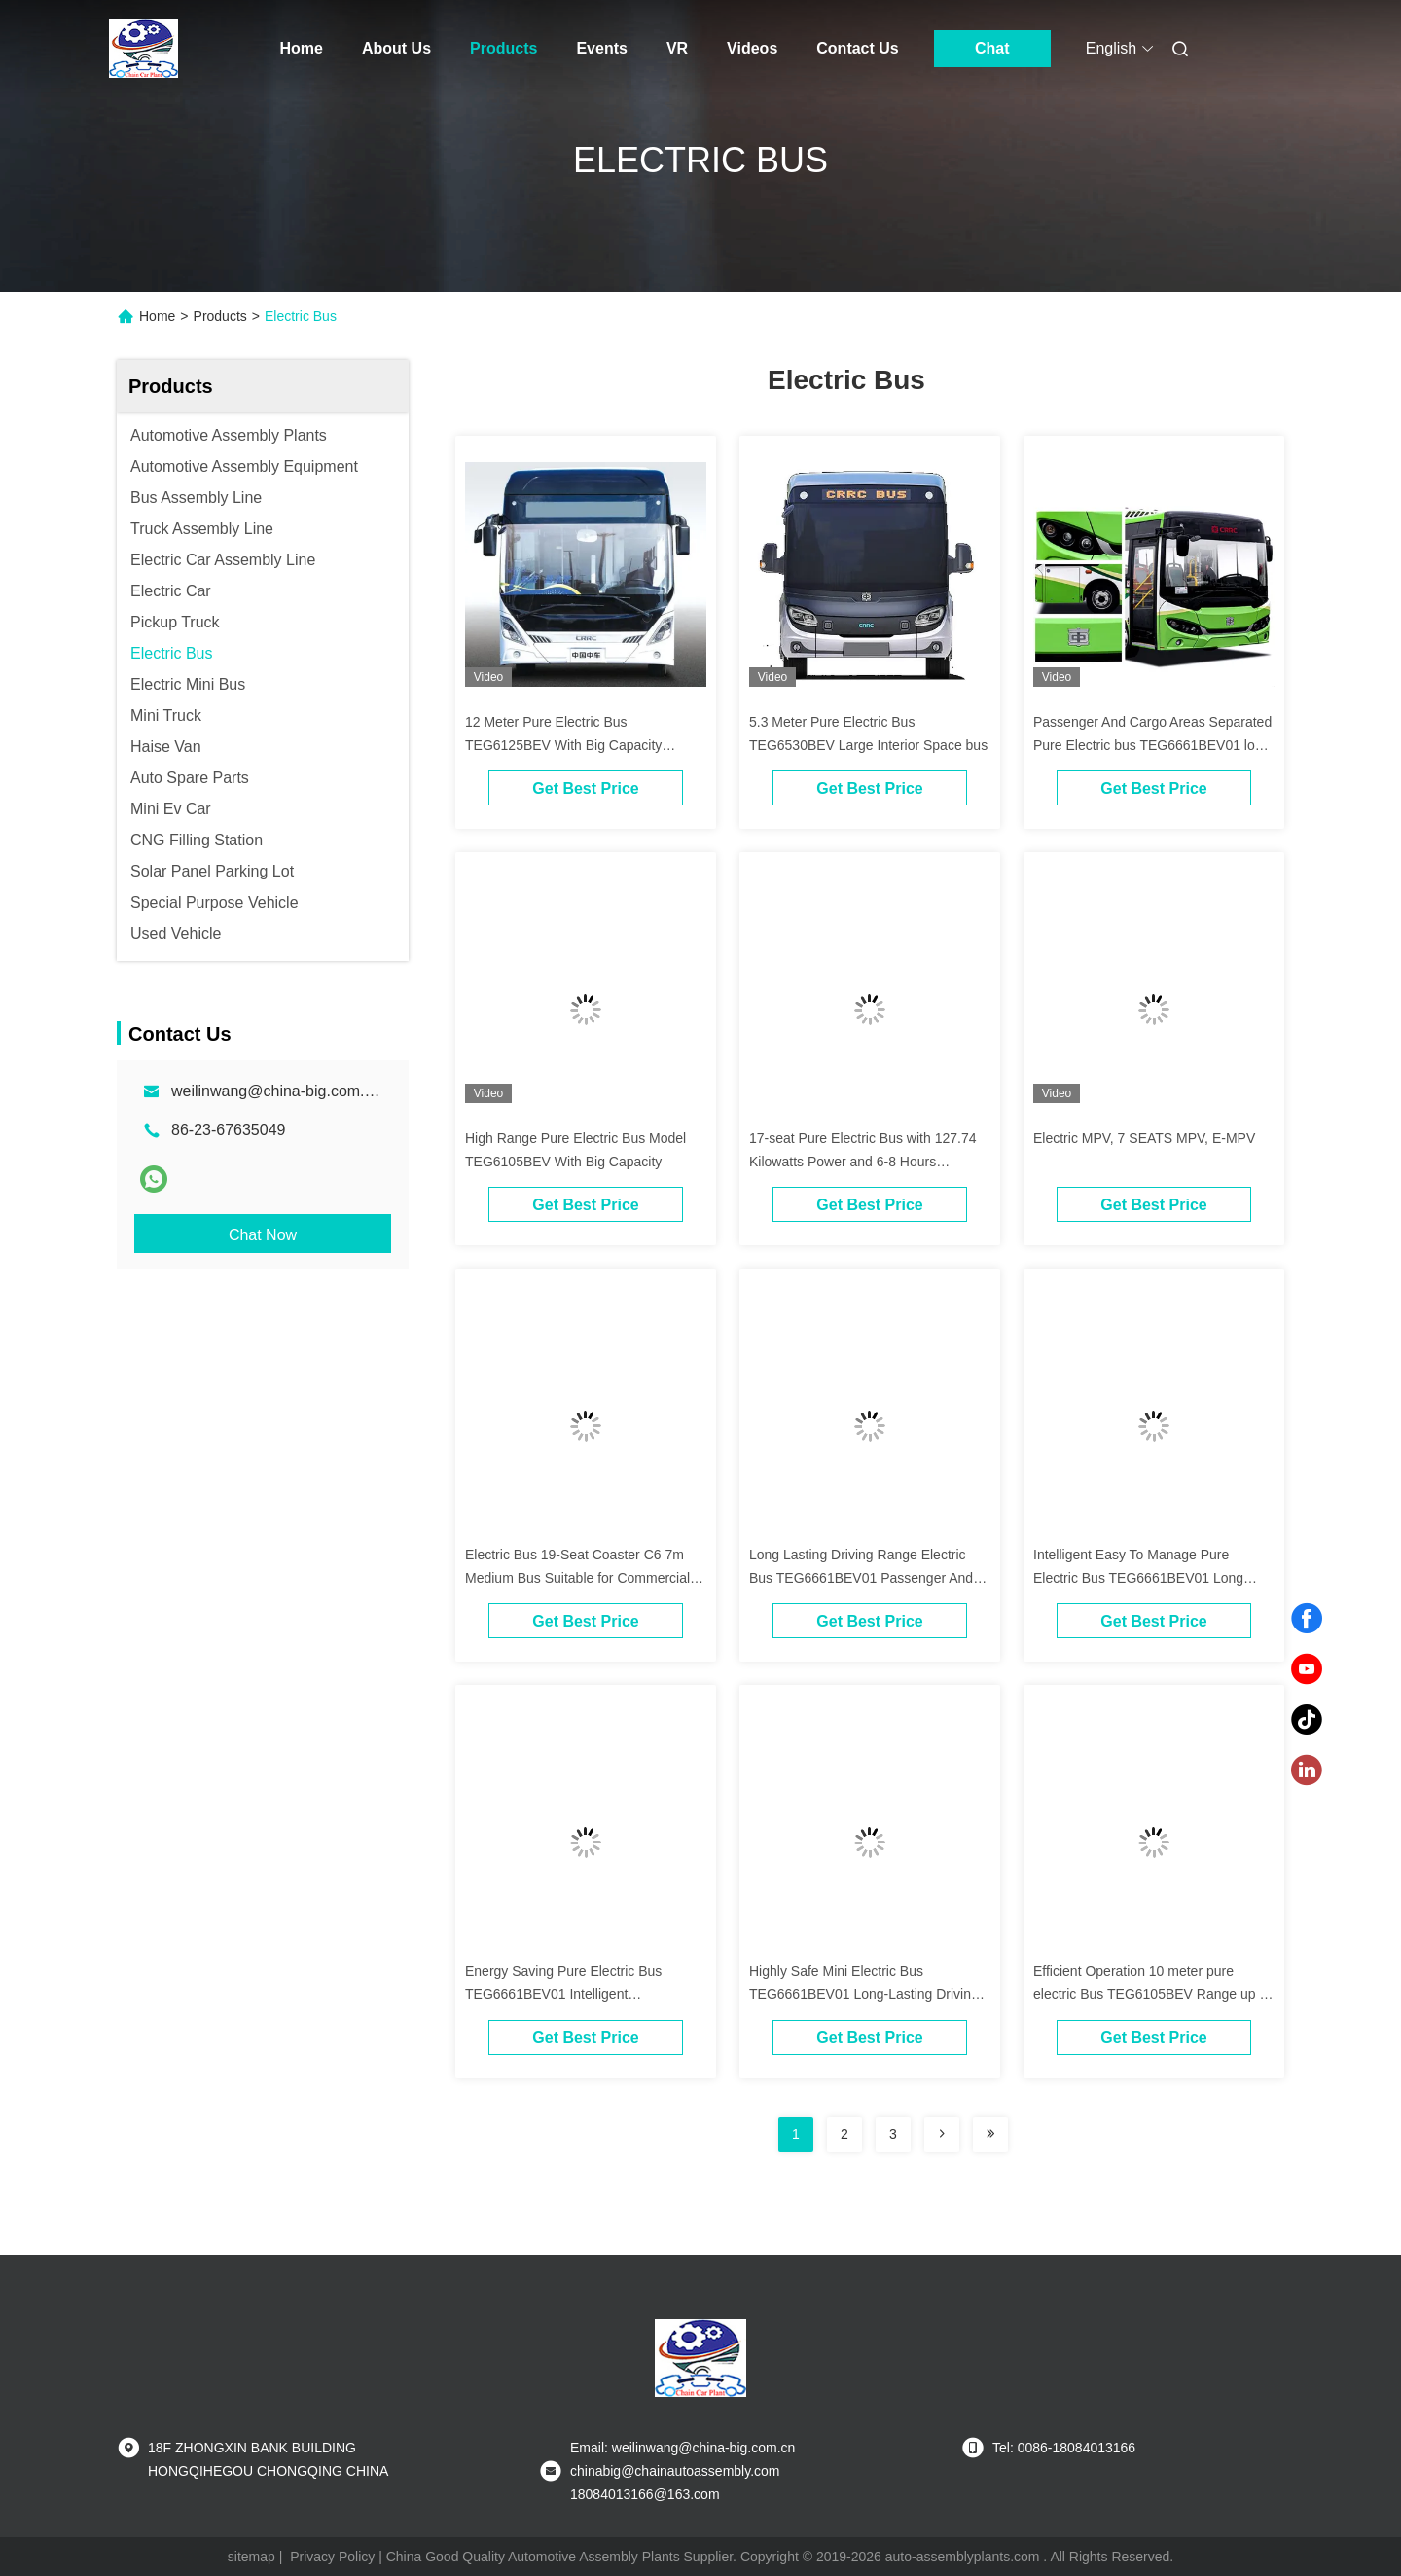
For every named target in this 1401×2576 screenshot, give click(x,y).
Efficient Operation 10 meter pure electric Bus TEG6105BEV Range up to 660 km (1152, 1994)
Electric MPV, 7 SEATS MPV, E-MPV (1144, 1138)
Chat (992, 48)
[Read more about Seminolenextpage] (941, 2134)
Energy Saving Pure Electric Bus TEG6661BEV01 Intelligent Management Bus (563, 1994)
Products (503, 48)
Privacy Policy (332, 2556)
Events (601, 48)
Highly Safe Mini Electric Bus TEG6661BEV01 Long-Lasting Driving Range (864, 1994)
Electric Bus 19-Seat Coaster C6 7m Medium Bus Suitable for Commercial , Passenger (581, 1578)
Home (301, 48)
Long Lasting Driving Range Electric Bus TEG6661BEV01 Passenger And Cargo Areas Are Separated (861, 1578)
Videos (752, 48)
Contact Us (857, 48)
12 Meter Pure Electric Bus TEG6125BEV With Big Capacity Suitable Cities (563, 745)
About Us (396, 48)
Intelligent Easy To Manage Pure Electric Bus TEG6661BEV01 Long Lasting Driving (1138, 1578)
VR (677, 48)
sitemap (251, 2556)
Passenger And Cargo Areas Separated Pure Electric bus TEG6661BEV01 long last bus (1152, 745)
